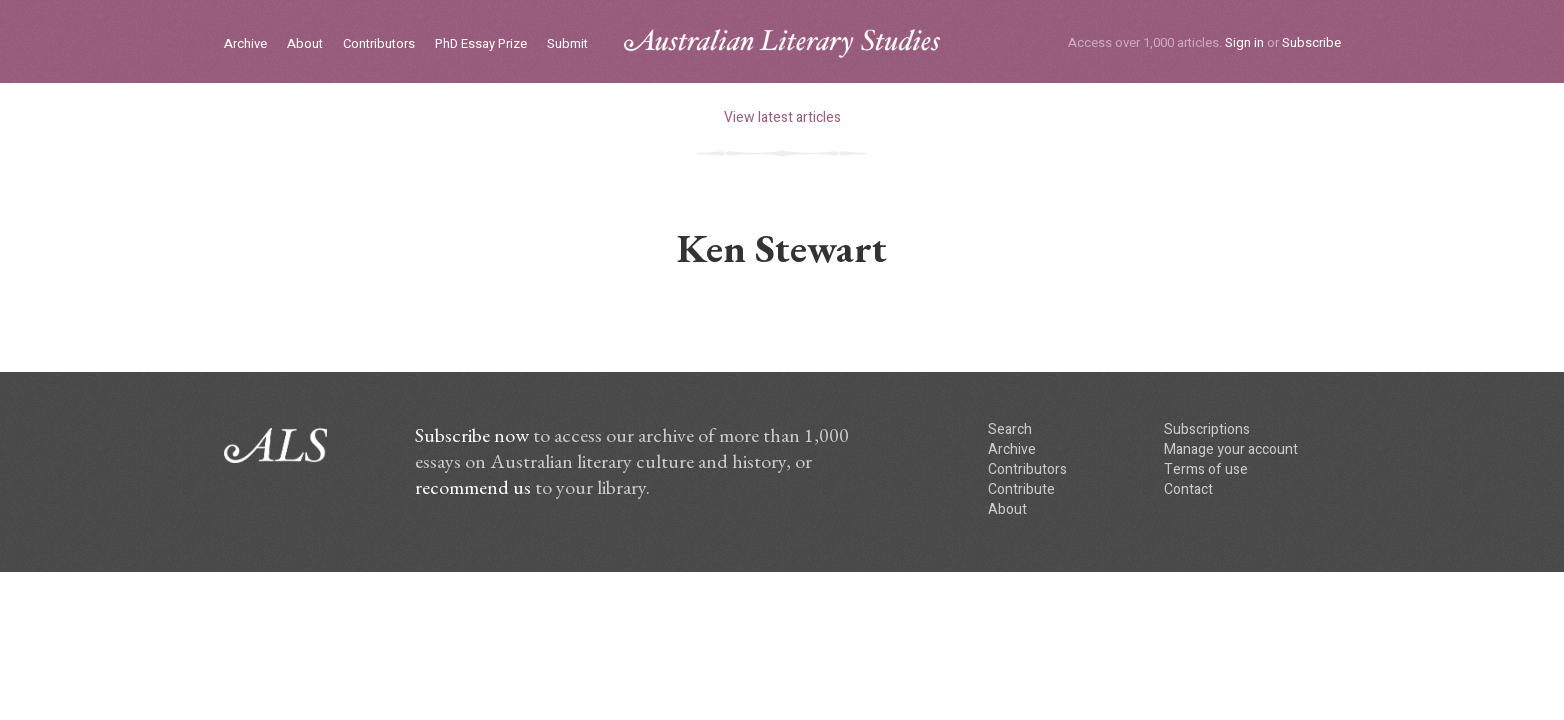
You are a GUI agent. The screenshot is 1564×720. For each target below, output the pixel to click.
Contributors (379, 44)
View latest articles (782, 117)
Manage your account (1231, 449)
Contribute (1021, 489)
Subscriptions (1207, 429)
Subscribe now (472, 435)
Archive (245, 44)
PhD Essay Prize (481, 44)
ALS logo (782, 43)
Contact (1188, 489)
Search (1010, 429)
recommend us (473, 487)
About (305, 44)
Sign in (1244, 42)
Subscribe (1311, 42)
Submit (567, 44)
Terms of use (1206, 469)
